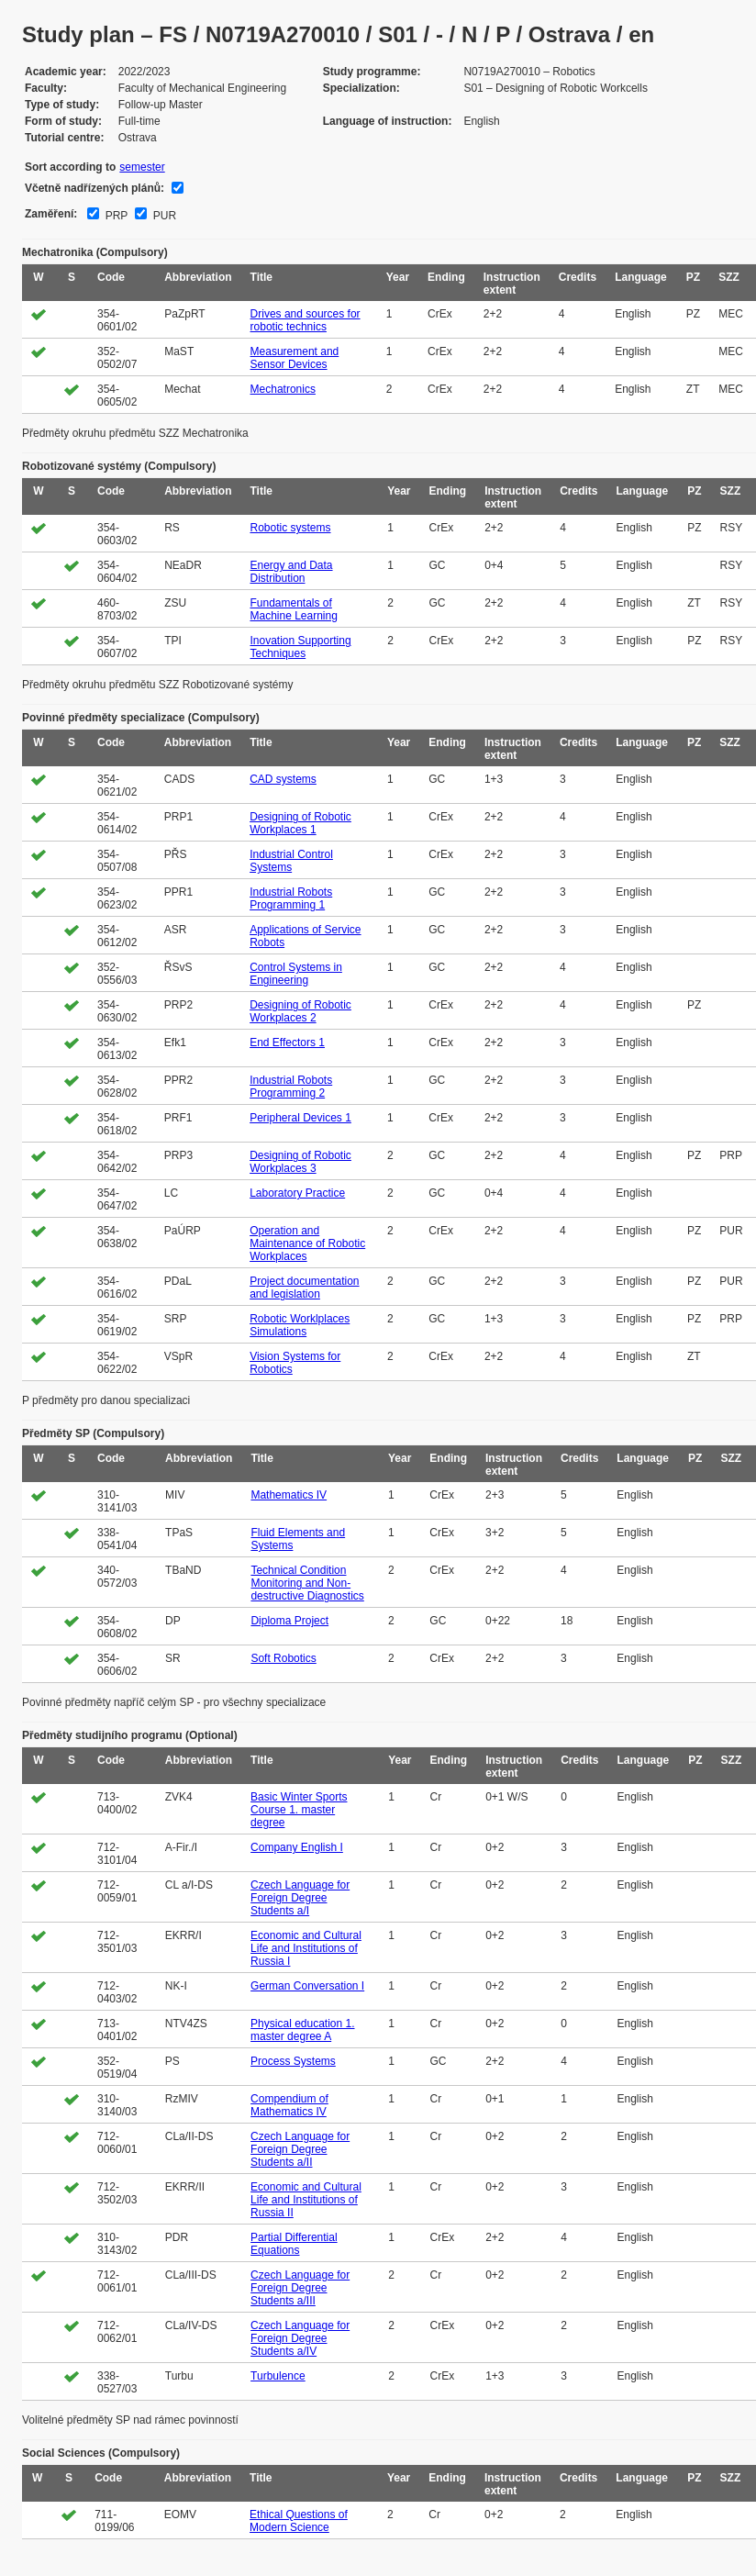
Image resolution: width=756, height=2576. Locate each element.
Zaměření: (51, 213)
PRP (115, 215)
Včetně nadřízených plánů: (94, 188)
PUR (163, 215)
